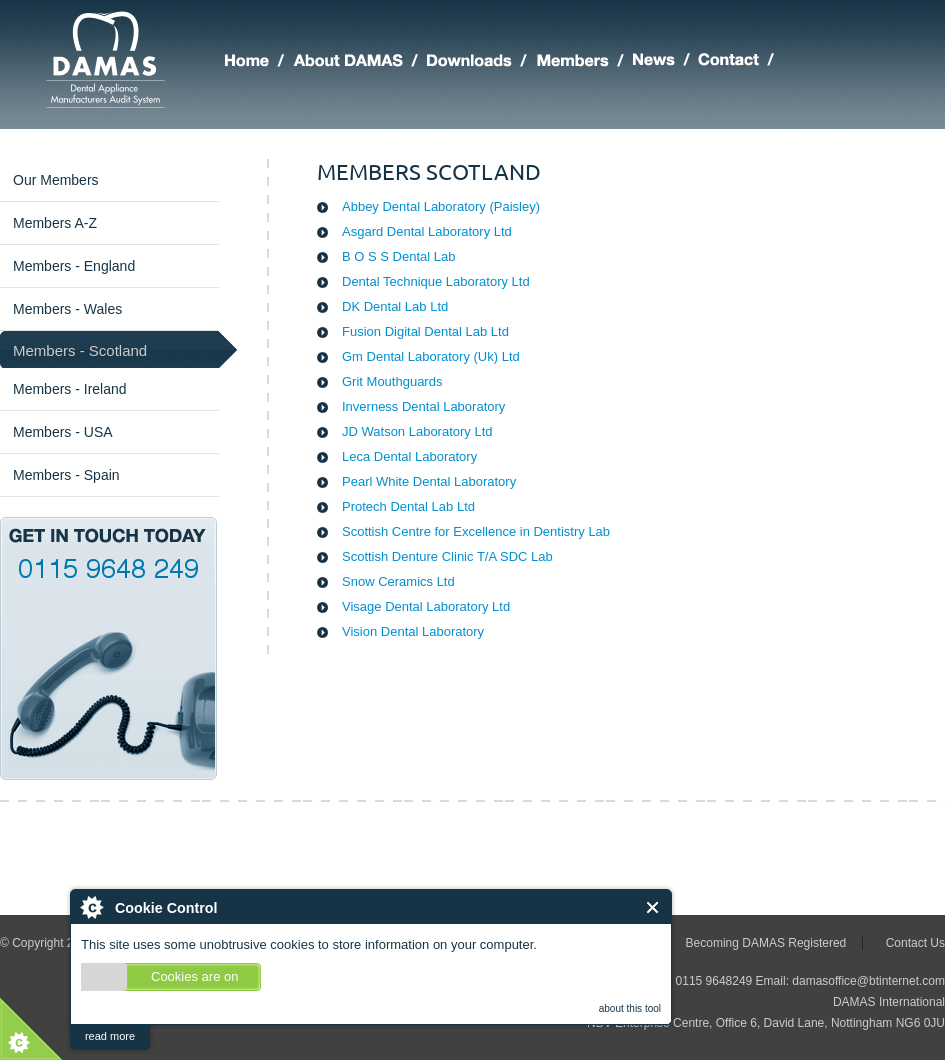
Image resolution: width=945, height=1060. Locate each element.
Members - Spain (66, 475)
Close (653, 907)
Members (584, 63)
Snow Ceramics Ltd (398, 581)
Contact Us (915, 943)
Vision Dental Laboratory (413, 631)
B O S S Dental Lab (398, 256)
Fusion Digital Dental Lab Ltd (425, 331)
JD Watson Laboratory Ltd (417, 431)
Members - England (74, 266)
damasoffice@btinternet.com (868, 981)
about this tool (630, 1008)
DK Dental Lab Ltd (395, 306)
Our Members (56, 180)
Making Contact (740, 63)
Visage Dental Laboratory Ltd (426, 606)
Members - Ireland (70, 389)
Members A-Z (55, 223)
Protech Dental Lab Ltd (408, 506)
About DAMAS (360, 63)
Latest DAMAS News (665, 63)
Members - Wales (67, 309)
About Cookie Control (91, 907)
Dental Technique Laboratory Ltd (436, 281)
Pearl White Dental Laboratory (429, 481)
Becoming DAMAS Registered (766, 943)
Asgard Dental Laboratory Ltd (427, 231)
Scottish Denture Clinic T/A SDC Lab (447, 556)
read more (110, 1036)
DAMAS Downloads (481, 63)
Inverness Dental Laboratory (423, 406)
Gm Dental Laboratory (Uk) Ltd (431, 356)
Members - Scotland (80, 350)
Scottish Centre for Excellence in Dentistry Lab (476, 531)
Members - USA (63, 432)
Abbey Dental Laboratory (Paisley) (441, 206)
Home (259, 63)
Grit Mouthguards (392, 381)
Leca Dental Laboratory (409, 456)
